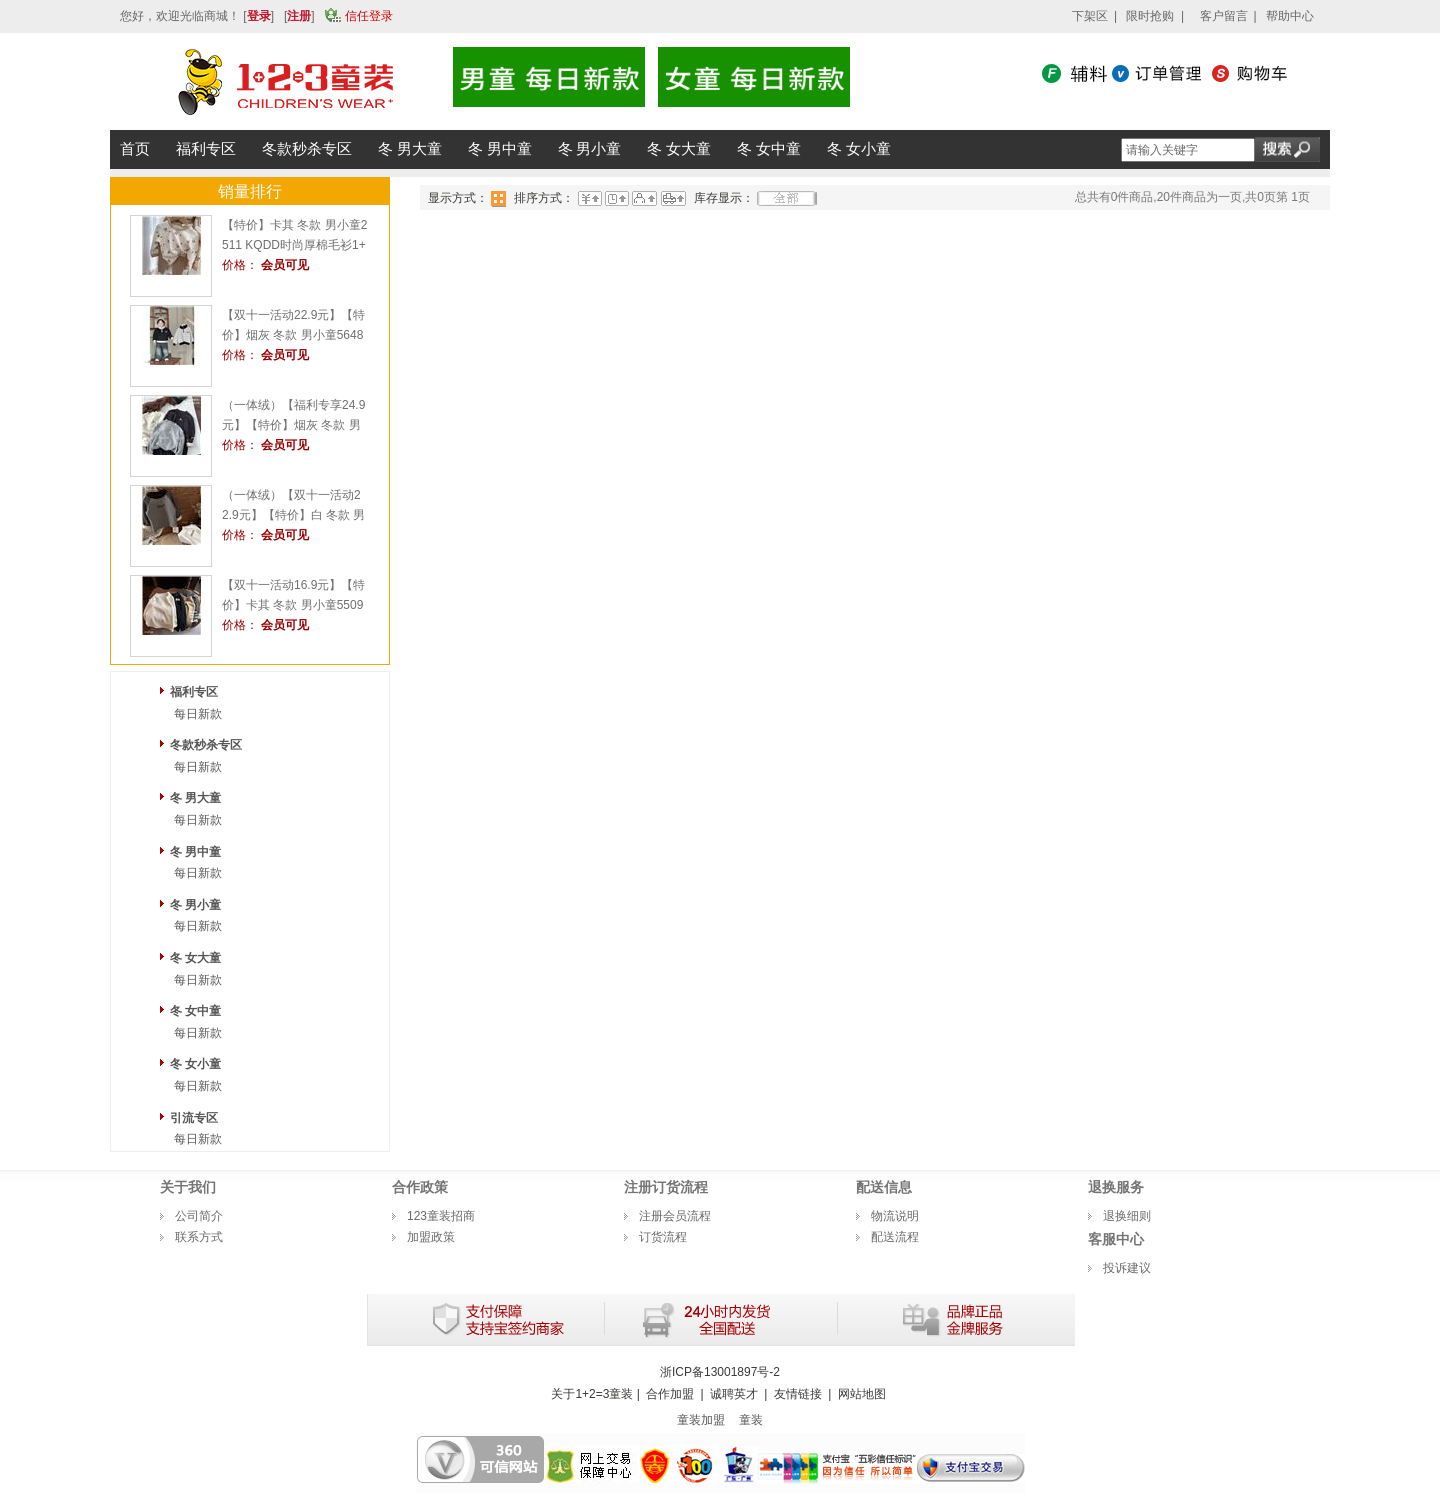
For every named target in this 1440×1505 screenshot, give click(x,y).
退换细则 (1127, 1216)
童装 (751, 1420)
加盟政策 (431, 1237)
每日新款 (198, 714)
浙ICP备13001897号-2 (720, 1372)
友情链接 (798, 1394)
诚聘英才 (734, 1394)
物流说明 (895, 1216)
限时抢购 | (1155, 16)
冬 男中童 (195, 852)
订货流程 (663, 1237)
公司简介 (199, 1216)
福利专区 (194, 692)
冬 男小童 (195, 905)
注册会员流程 (675, 1216)
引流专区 (194, 1118)
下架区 (1090, 16)
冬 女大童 (195, 958)
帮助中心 (1290, 16)
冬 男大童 (195, 798)
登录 (259, 16)
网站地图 (862, 1394)
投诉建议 (1127, 1268)
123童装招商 (441, 1216)
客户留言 (1224, 16)
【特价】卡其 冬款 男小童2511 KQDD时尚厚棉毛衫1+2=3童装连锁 (294, 245)
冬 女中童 (195, 1011)
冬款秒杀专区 (206, 745)
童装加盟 (701, 1420)
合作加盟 (670, 1394)
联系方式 (199, 1237)
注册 (299, 16)
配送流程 (895, 1237)
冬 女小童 (195, 1064)
